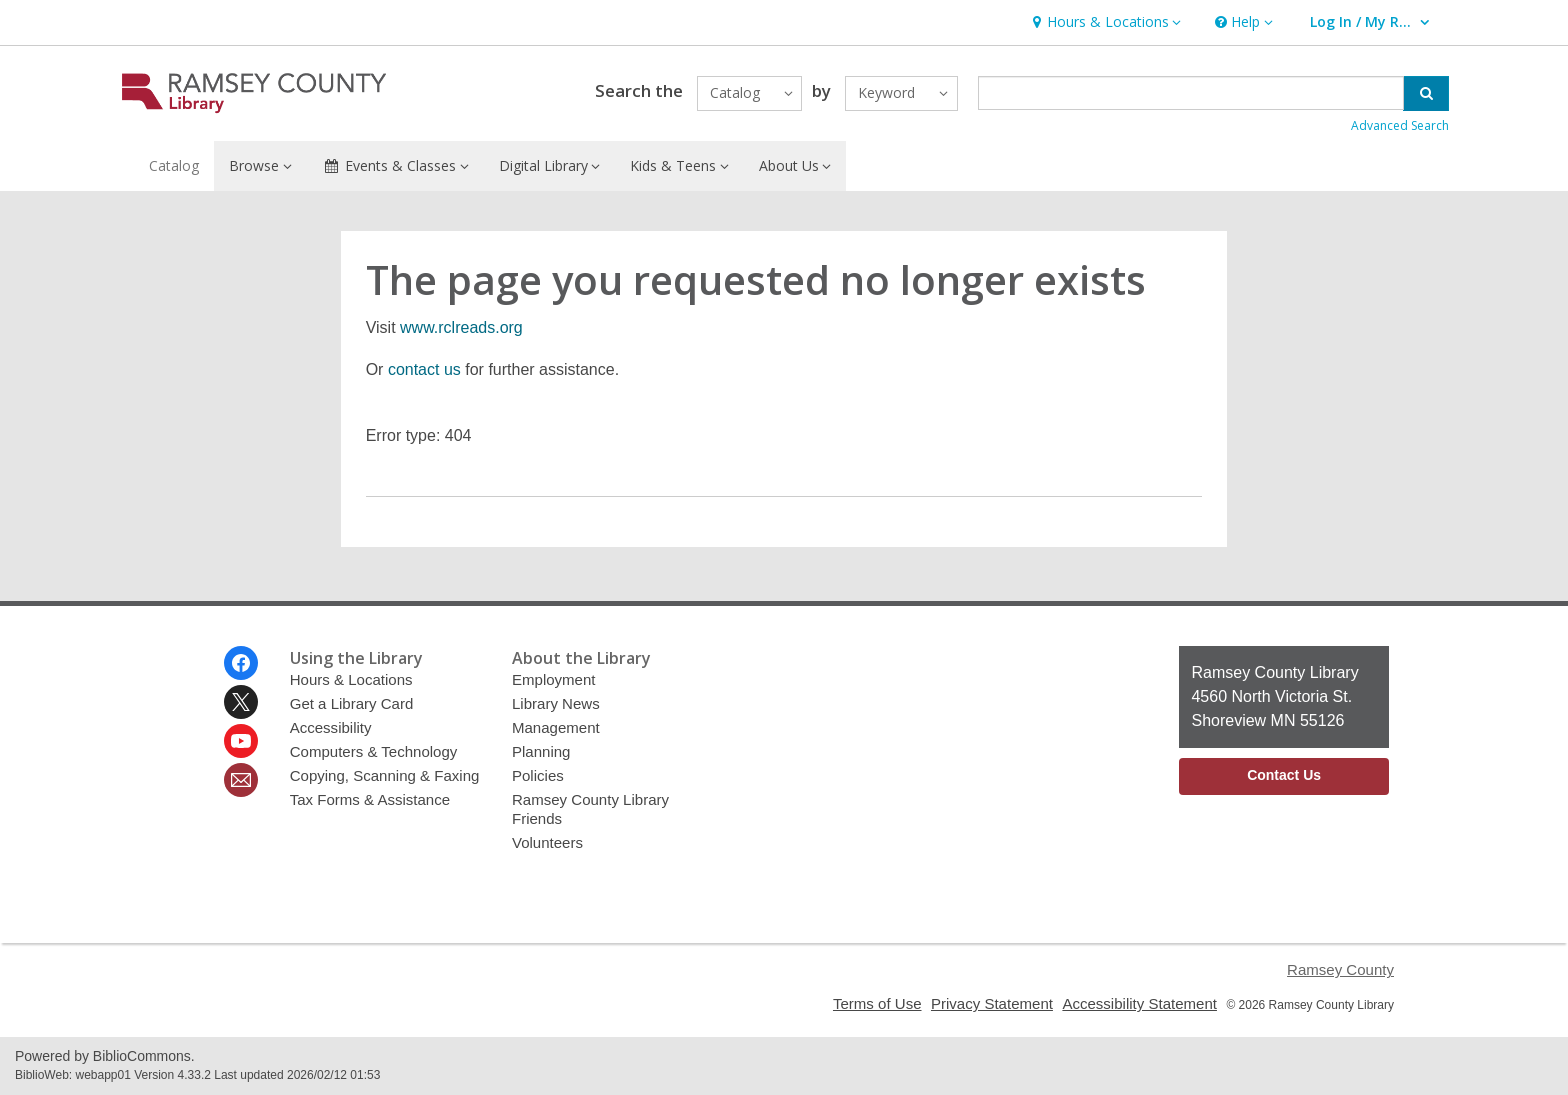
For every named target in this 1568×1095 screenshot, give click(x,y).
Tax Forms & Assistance (370, 799)
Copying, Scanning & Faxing (385, 775)
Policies (538, 775)
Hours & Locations (351, 679)
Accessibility (331, 727)
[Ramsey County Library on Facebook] (241, 663)
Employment (554, 679)
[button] (1104, 22)
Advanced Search (1400, 125)
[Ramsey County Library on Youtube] (241, 741)
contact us (424, 369)
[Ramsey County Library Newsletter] (241, 780)
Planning (541, 751)
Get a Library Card (352, 703)
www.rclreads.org (461, 327)
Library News (556, 703)
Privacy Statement (992, 1003)
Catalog (174, 165)
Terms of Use (877, 1003)
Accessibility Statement (1139, 1003)
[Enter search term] (1191, 93)
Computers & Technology (374, 751)
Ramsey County (1340, 969)
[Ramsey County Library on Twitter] (241, 702)
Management (556, 727)
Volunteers (547, 842)
